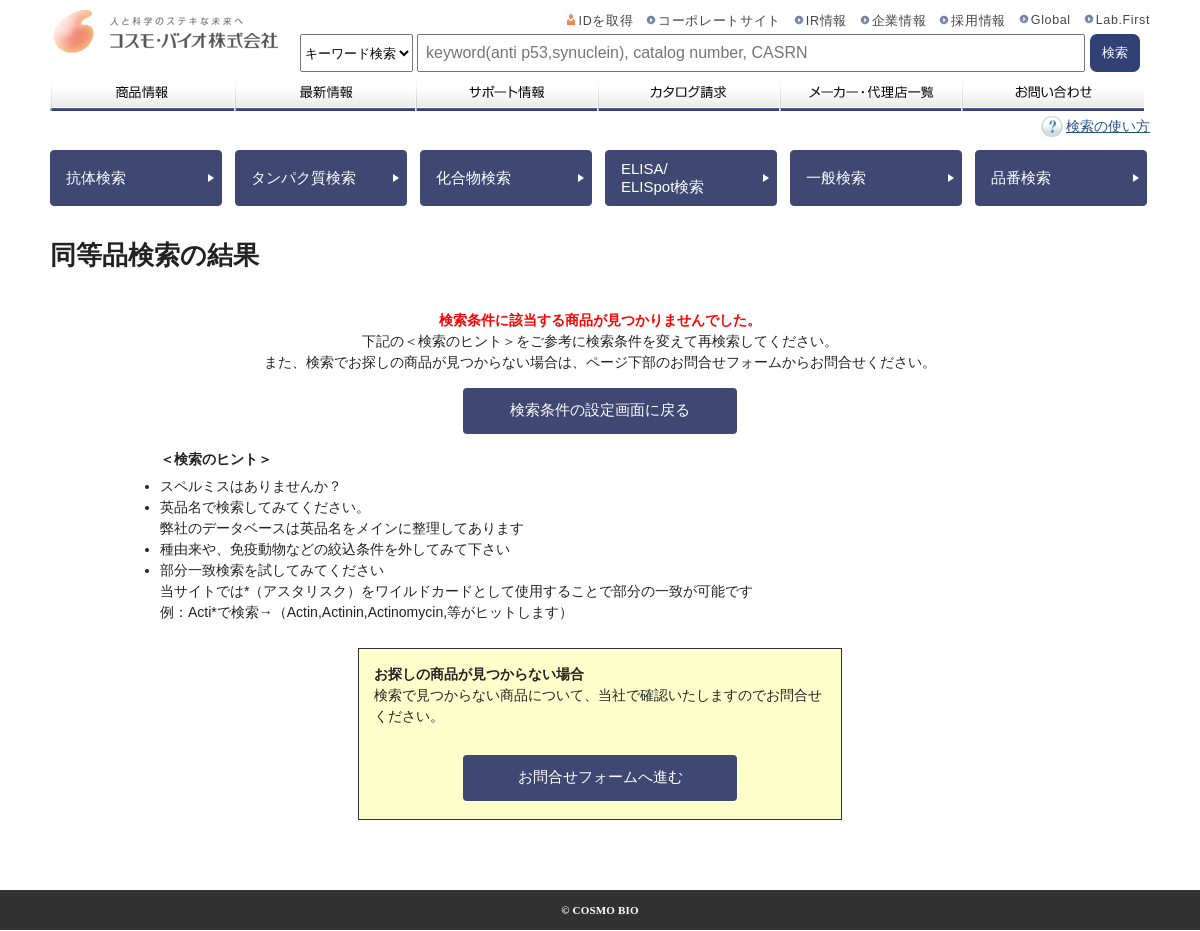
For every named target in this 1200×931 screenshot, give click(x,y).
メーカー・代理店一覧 (870, 92)
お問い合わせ (1052, 92)
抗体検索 (96, 177)
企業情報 (899, 21)
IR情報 (826, 21)
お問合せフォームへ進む (600, 776)
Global (1051, 20)
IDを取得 (606, 21)
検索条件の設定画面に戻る (600, 409)
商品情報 (141, 92)
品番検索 (1021, 177)
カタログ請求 (688, 92)
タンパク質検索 (303, 177)
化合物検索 (473, 177)
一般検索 (836, 177)
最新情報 (324, 92)
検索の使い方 (1108, 126)
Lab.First (1123, 20)
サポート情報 (506, 92)
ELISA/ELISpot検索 (662, 177)
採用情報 (978, 21)
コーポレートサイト (719, 21)
